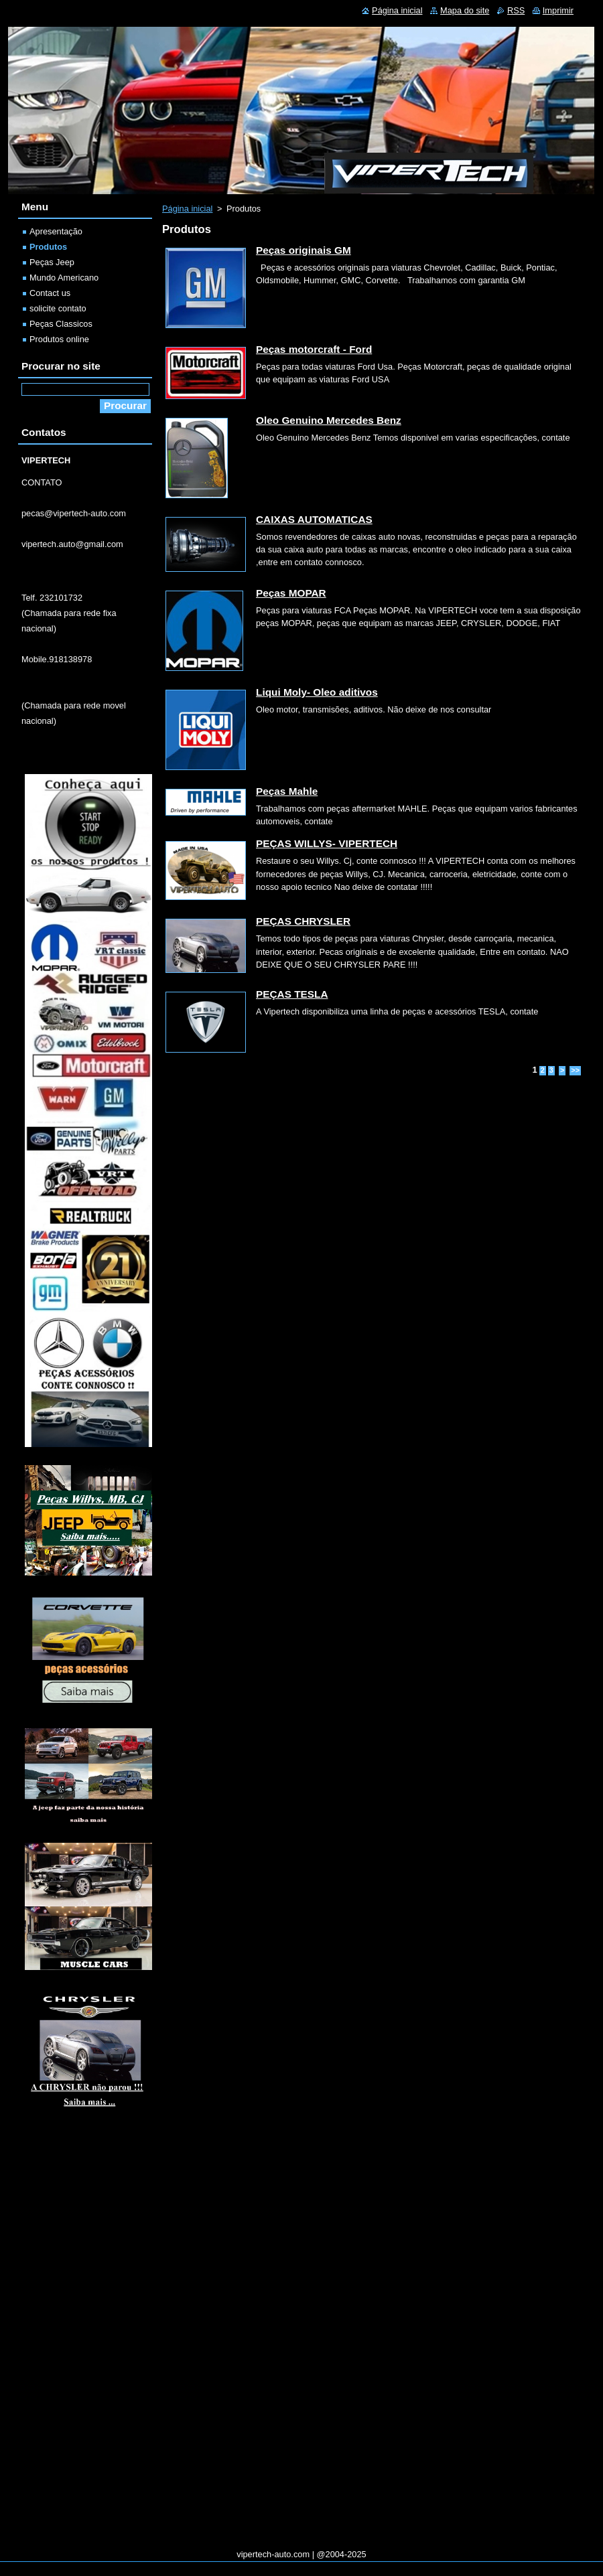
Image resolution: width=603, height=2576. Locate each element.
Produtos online (59, 339)
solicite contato (57, 308)
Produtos (48, 247)
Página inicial (187, 209)
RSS (516, 10)
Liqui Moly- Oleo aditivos (317, 692)
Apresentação (55, 231)
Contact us (49, 293)
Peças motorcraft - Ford (314, 349)
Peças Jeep (51, 262)
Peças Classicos (60, 324)
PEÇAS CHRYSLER (303, 921)
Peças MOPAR (291, 593)
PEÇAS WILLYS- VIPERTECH (326, 843)
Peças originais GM (303, 250)
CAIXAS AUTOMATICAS (314, 519)
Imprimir (558, 10)
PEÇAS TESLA (292, 994)
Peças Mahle (287, 791)
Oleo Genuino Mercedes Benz (328, 420)
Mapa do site (464, 10)
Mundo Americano (63, 278)
